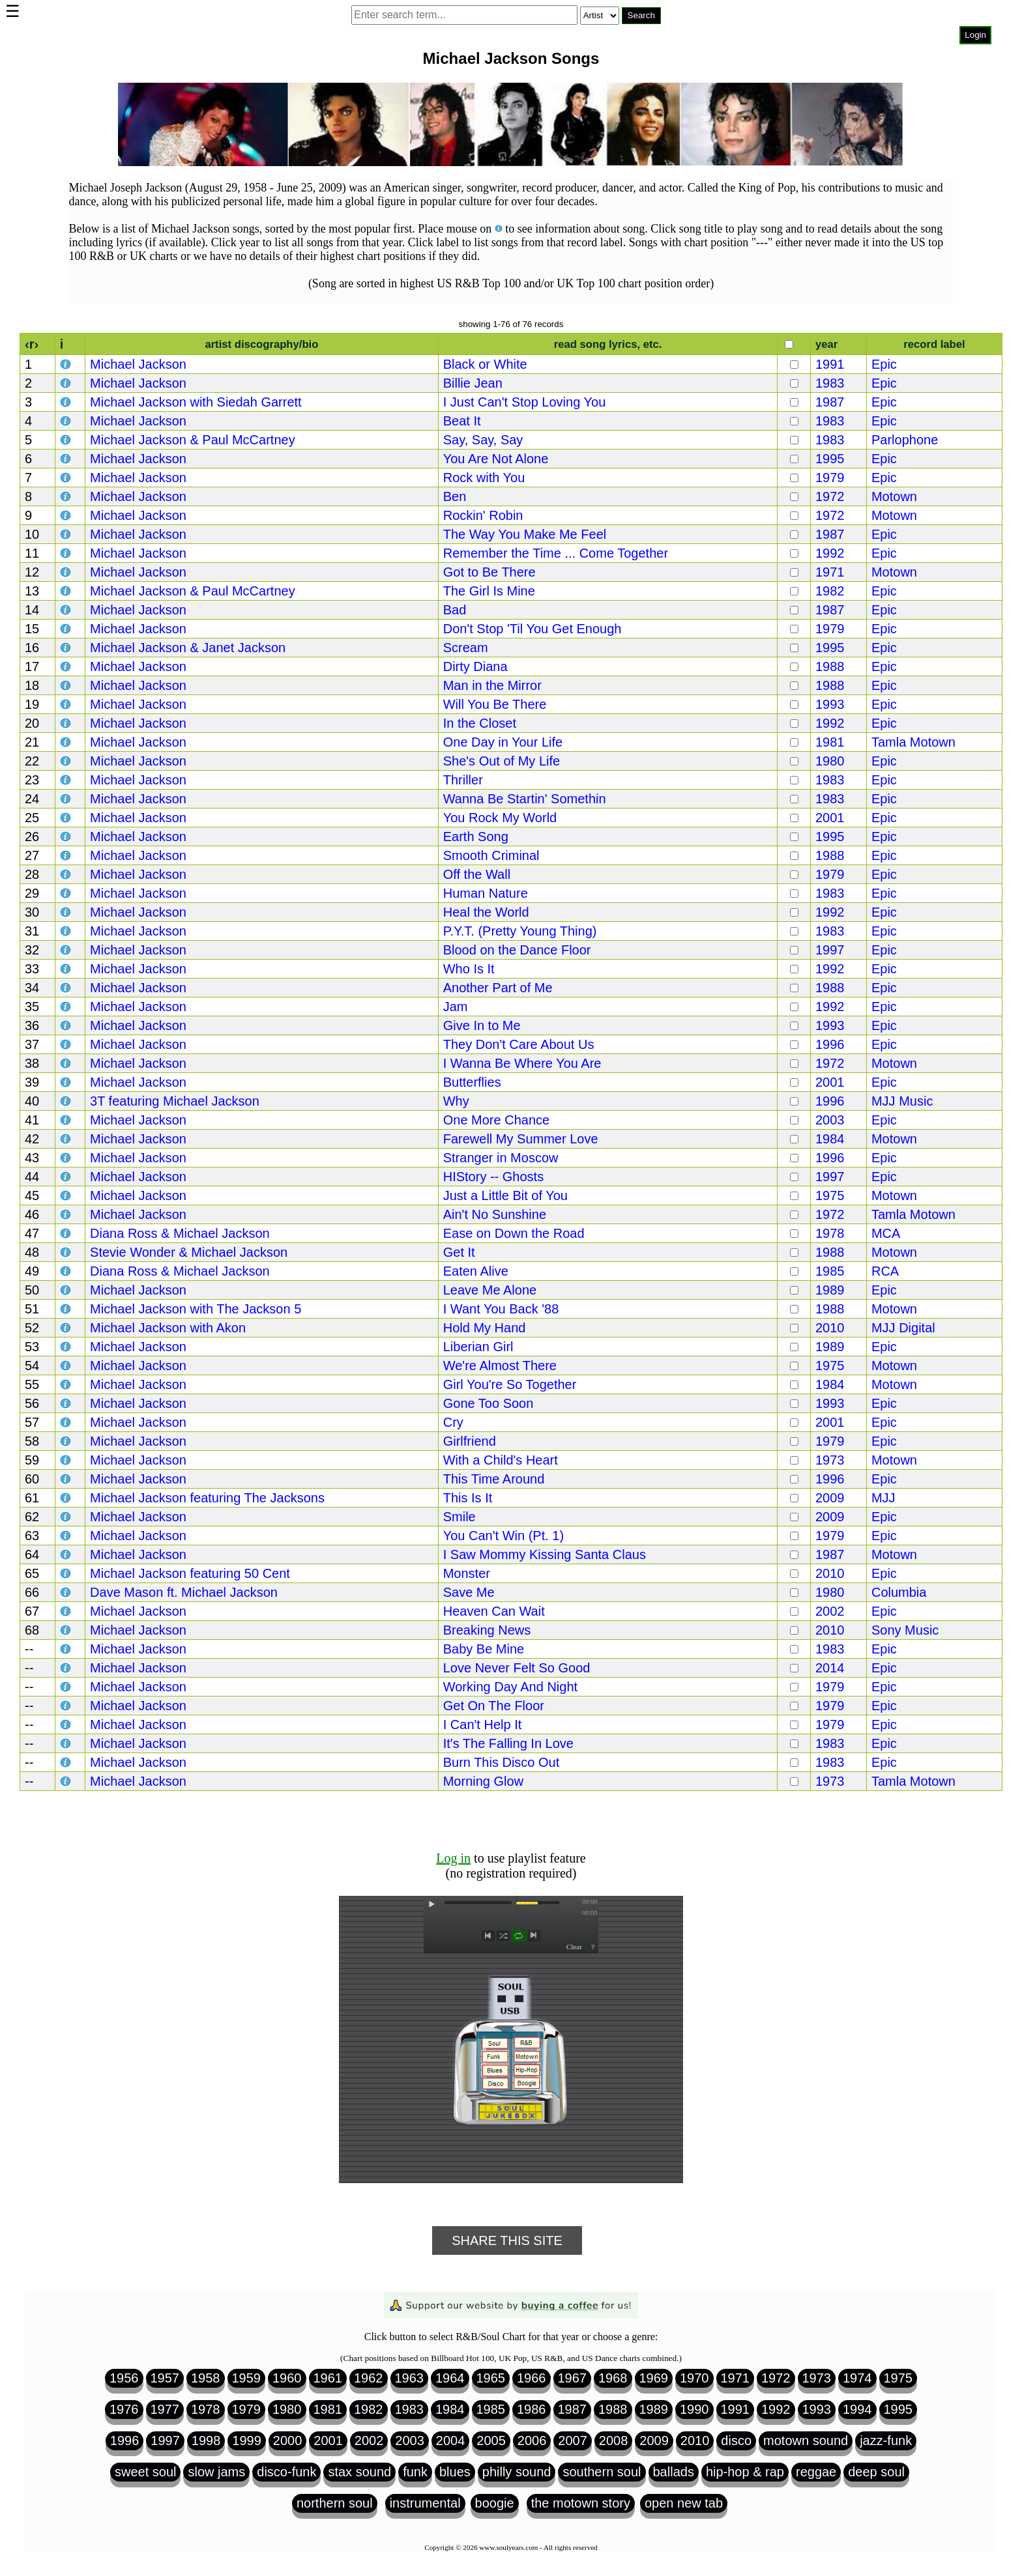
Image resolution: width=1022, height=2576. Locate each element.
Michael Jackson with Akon (168, 1328)
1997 (830, 950)
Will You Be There (495, 704)
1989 (830, 1290)
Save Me (469, 1592)
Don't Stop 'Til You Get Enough (532, 629)
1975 (830, 1195)
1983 (830, 383)
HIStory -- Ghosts (493, 1176)
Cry (453, 1422)
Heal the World (486, 912)
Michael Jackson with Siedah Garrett (196, 402)
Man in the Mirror (492, 685)
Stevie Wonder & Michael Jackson (188, 1252)
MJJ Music (902, 1101)
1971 (830, 572)
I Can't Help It (482, 1724)
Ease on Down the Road (514, 1233)
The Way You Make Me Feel (525, 534)
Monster (466, 1573)
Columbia (898, 1592)
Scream (465, 647)
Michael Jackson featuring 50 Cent (190, 1573)
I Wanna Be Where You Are (522, 1063)
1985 (830, 1271)
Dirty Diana (475, 666)
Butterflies (472, 1082)
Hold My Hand (484, 1328)
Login (975, 35)
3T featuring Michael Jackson (174, 1101)
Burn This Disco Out (501, 1762)
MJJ (883, 1498)
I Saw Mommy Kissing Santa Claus (544, 1554)
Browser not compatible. (506, 52)
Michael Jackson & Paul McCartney (192, 440)
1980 (830, 761)
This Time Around (494, 1479)
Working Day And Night (510, 1687)
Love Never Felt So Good (517, 1668)
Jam (455, 1006)
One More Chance (496, 1120)
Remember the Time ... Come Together (555, 553)
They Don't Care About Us (518, 1044)
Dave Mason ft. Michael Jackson (184, 1592)
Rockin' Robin (483, 515)
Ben (455, 496)
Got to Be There (489, 572)
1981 (830, 742)
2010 (830, 1328)
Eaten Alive (475, 1271)
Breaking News (487, 1630)
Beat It (462, 421)
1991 (830, 364)
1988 (830, 666)
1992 (830, 553)
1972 (830, 496)
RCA (885, 1271)
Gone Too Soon (488, 1403)
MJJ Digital (903, 1328)
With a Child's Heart (500, 1460)
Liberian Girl (478, 1346)
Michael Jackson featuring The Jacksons (207, 1498)
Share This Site (507, 2240)
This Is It (468, 1498)
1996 (830, 1044)
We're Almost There (500, 1365)
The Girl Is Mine (489, 591)
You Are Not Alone (496, 458)
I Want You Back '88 (501, 1309)
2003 (830, 1120)
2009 (830, 1498)
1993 (830, 704)
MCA (885, 1233)
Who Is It (469, 969)
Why (456, 1101)
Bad (455, 610)
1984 (830, 1139)
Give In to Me (482, 1025)
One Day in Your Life (502, 742)
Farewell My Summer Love (520, 1139)
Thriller (463, 780)
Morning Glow (483, 1781)
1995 (830, 458)
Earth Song (475, 836)
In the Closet (479, 723)
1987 (830, 402)
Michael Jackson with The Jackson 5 (195, 1309)
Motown (894, 496)
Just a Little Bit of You (505, 1195)
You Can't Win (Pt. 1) (503, 1535)
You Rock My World (500, 817)
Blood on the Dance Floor (517, 950)
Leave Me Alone (489, 1290)
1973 (830, 1460)
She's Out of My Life (501, 761)
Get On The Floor (493, 1705)
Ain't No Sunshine (494, 1214)
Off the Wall (476, 874)
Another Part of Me (498, 987)
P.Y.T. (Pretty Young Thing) (520, 931)
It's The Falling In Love (508, 1743)
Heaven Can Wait (494, 1611)
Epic (884, 364)
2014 (830, 1668)
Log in (453, 1858)
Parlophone (904, 440)
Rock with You (484, 477)
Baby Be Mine (484, 1649)
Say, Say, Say (483, 440)
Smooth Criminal (491, 855)
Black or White (485, 364)
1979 (830, 477)
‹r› (31, 344)
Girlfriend (469, 1441)
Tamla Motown (913, 742)
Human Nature (485, 893)
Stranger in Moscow (501, 1158)
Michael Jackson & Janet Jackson (187, 647)
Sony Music (905, 1630)
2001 (830, 817)
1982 (830, 591)
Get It (459, 1252)
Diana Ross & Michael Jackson (180, 1233)
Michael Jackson (138, 364)
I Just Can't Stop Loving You (524, 402)
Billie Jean (473, 383)
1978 (830, 1233)
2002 (830, 1611)
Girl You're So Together (510, 1384)
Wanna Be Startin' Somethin (524, 799)
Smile (459, 1517)
